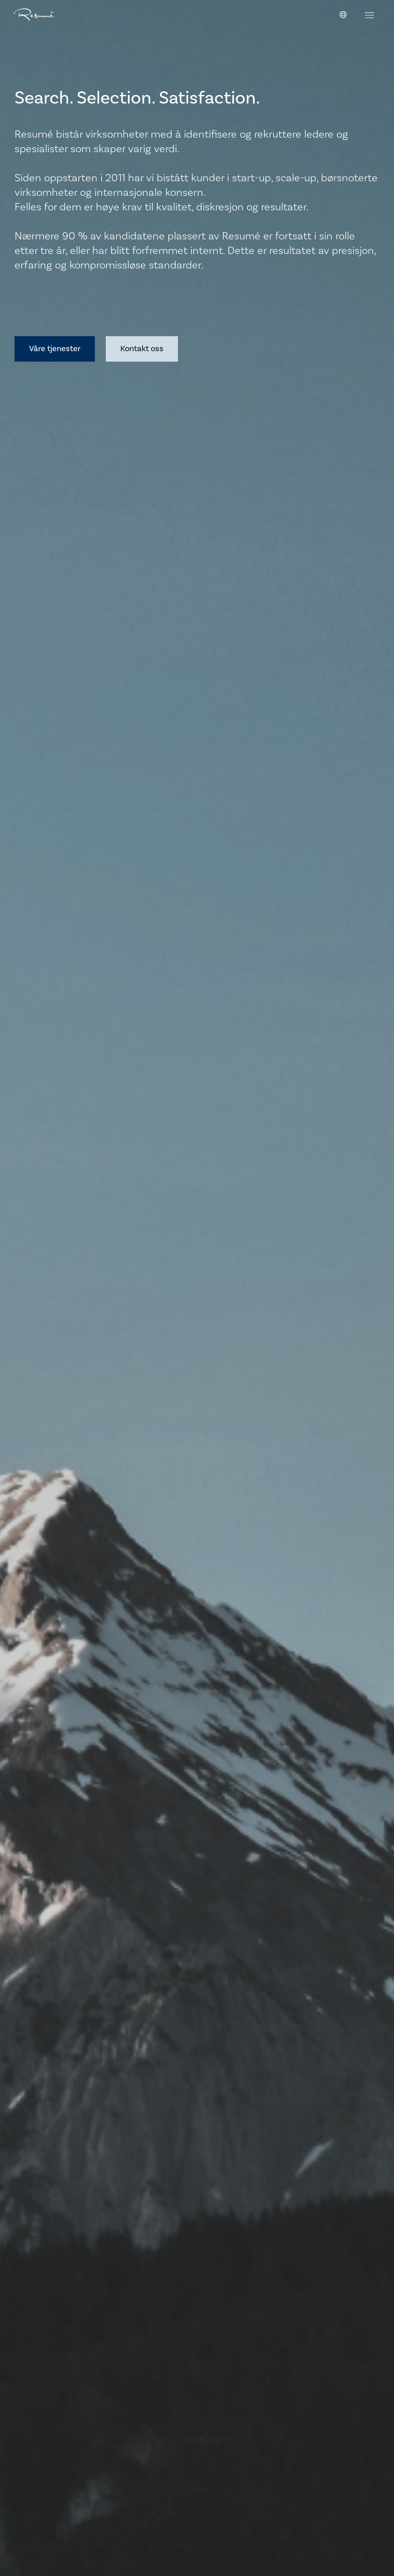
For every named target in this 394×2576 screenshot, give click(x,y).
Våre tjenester (54, 348)
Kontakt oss (141, 348)
